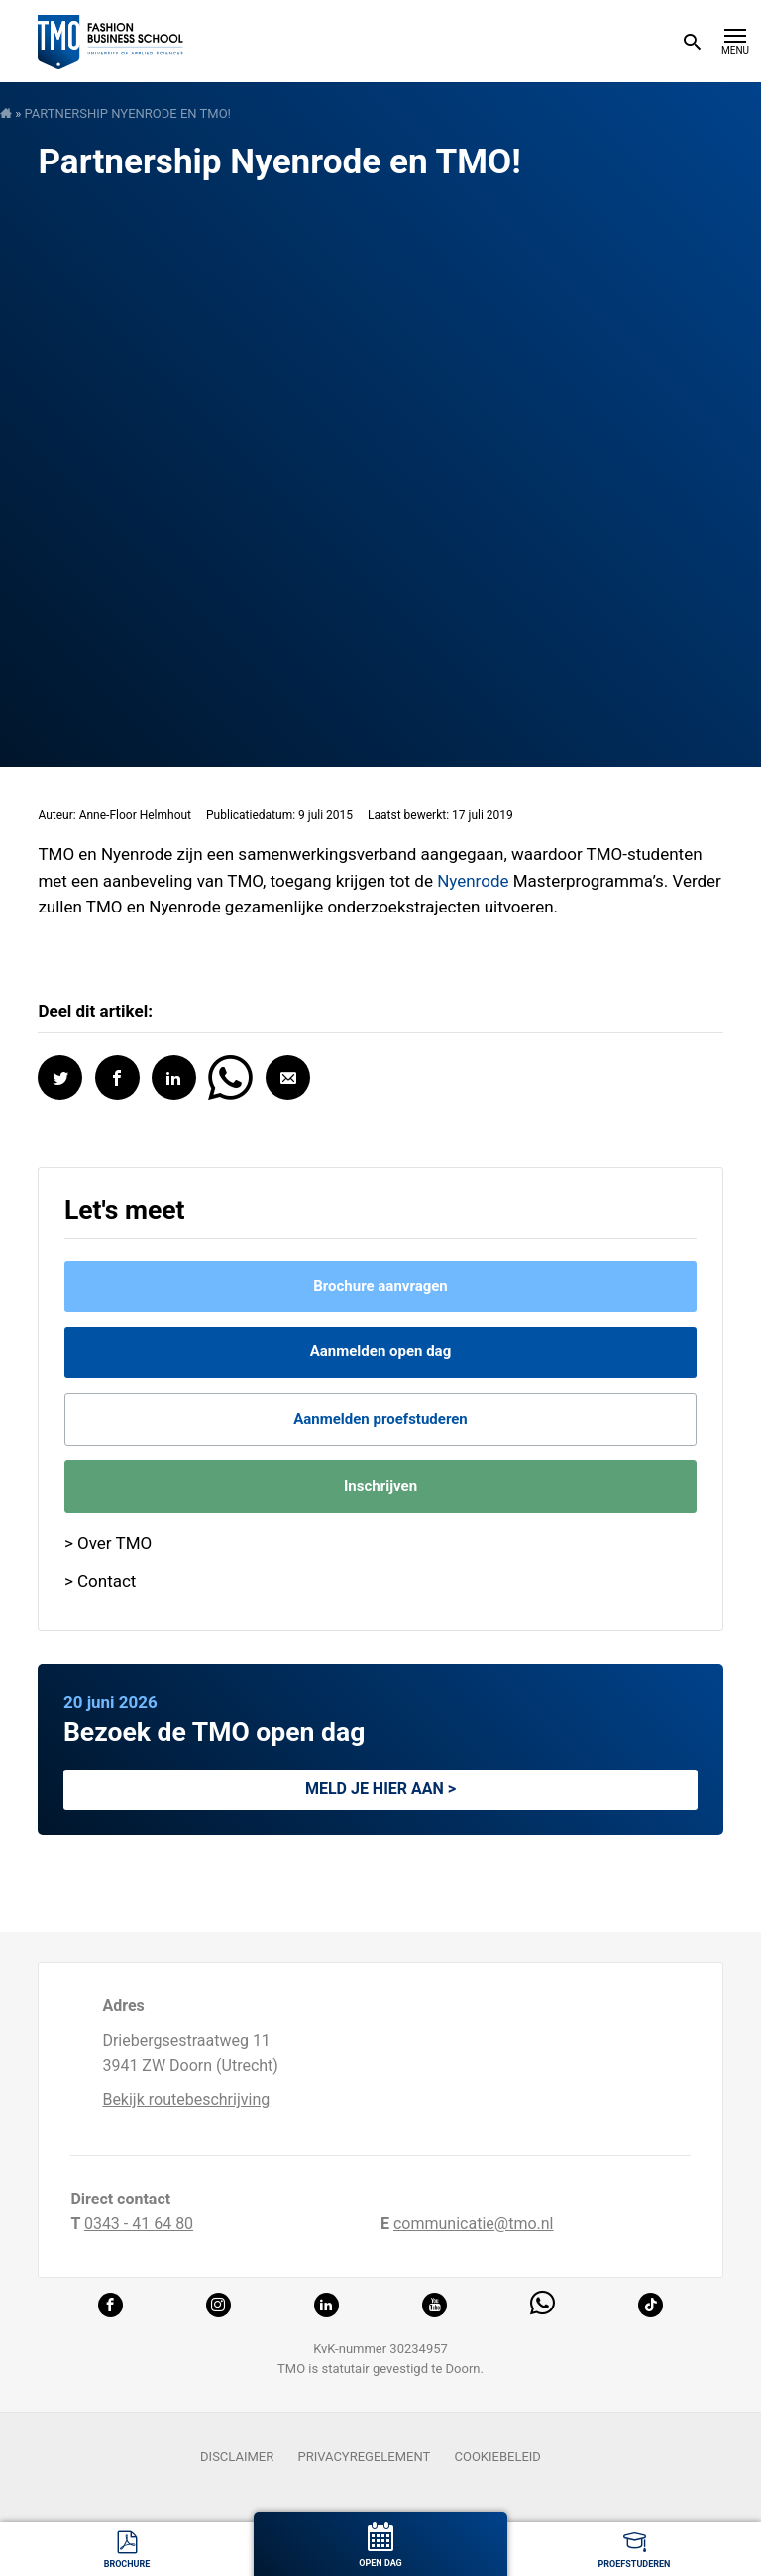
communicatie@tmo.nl (473, 2223)
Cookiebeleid (498, 2456)
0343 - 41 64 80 (138, 2223)
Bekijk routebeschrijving (186, 2100)
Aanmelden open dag (380, 1351)
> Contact (100, 1581)
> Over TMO (108, 1543)
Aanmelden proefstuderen (380, 1419)
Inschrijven (380, 1486)
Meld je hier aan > (380, 1788)
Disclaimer (236, 2456)
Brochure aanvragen (380, 1286)
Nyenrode (475, 881)
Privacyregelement (363, 2456)
